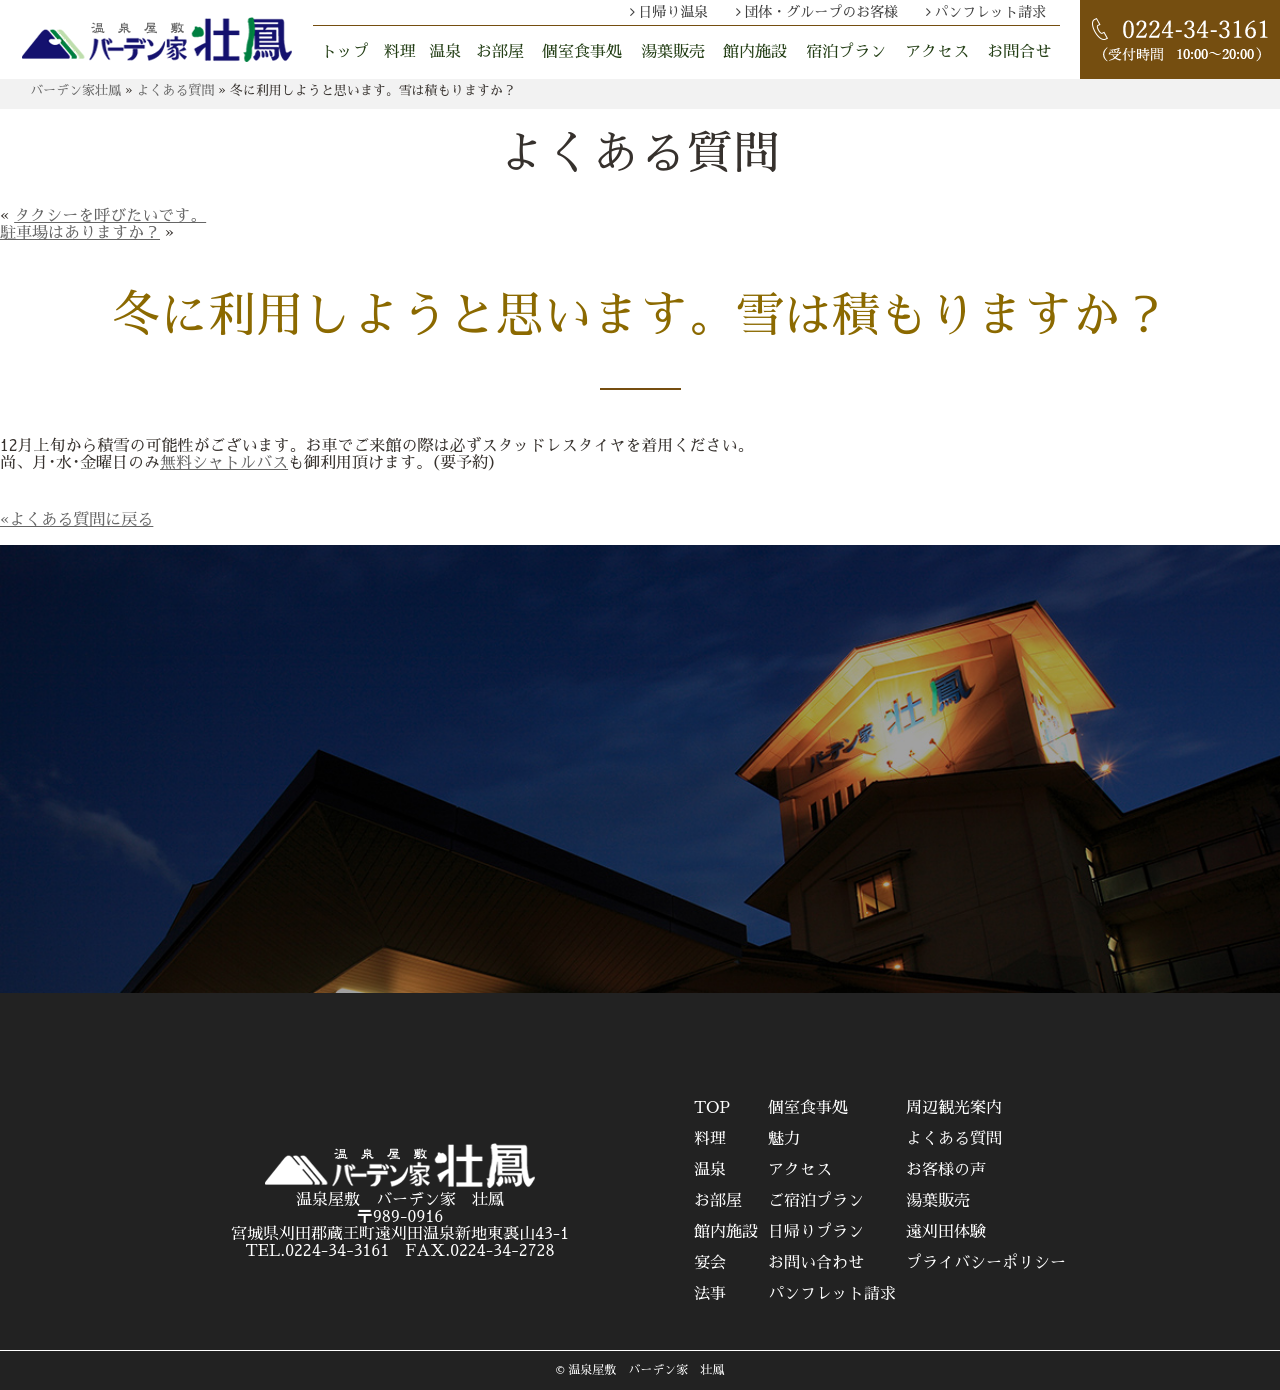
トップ (345, 52)
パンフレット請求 (990, 12)
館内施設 (755, 52)
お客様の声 (946, 1170)
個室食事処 (582, 52)
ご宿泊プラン (816, 1201)
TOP (712, 1108)
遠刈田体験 (946, 1232)
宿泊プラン (846, 52)
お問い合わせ (816, 1263)
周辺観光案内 (954, 1108)
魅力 (784, 1139)
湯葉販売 (673, 52)
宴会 (710, 1263)
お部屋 (500, 52)
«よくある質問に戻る (76, 520)
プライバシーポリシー (986, 1263)
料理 (400, 52)
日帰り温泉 (673, 12)
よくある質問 (954, 1139)
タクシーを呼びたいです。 (110, 216)
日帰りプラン (816, 1232)
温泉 (445, 52)
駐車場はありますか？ (80, 233)
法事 (710, 1294)
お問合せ (1019, 52)
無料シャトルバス (224, 463)
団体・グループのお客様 (821, 12)
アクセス (937, 52)
